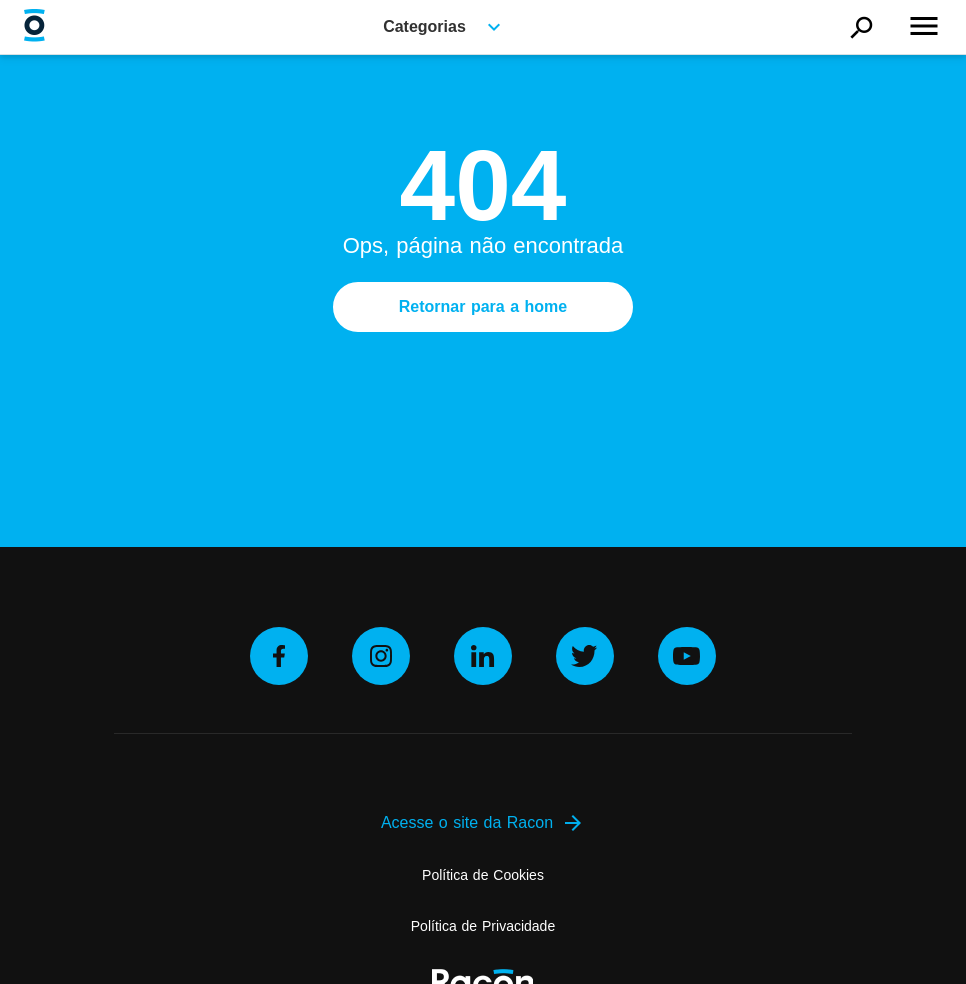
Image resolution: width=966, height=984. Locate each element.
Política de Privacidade (483, 926)
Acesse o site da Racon (483, 823)
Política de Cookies (483, 875)
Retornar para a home (483, 306)
